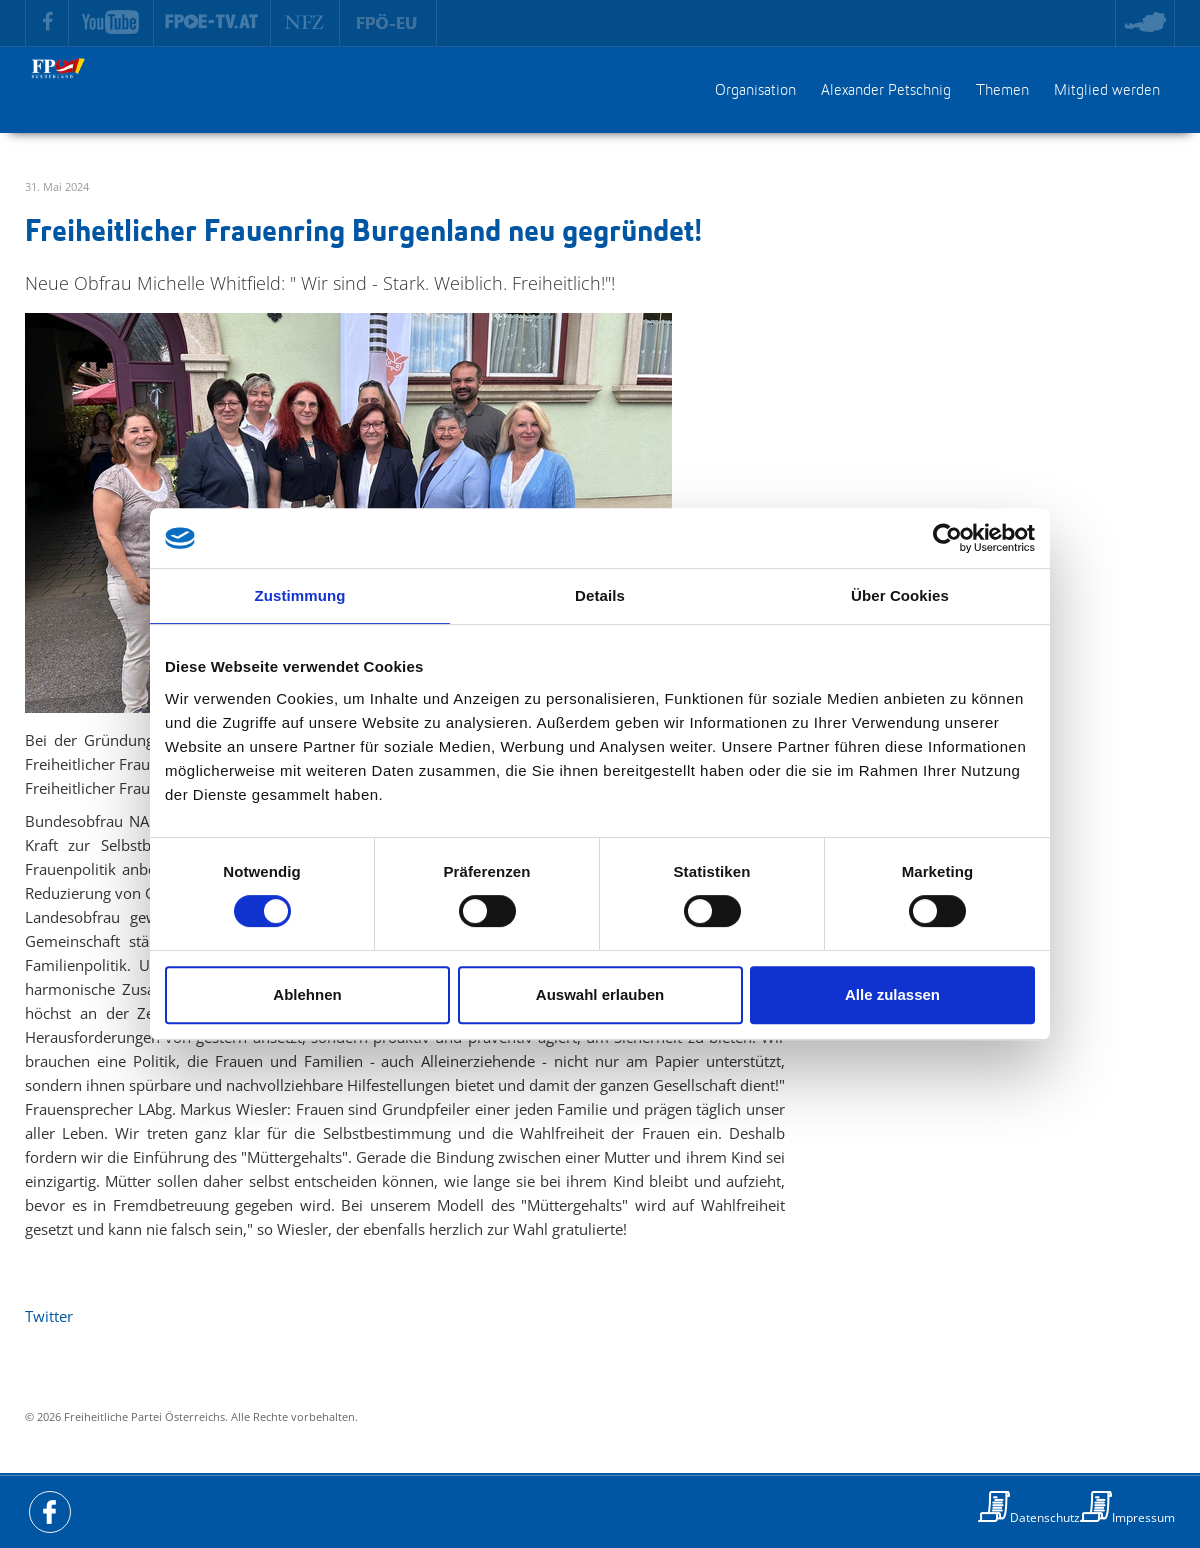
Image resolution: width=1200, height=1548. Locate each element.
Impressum (1143, 1517)
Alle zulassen (892, 994)
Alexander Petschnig (886, 91)
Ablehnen (307, 994)
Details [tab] (600, 595)
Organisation (755, 91)
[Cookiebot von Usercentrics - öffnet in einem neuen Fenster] (947, 538)
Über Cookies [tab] (900, 595)
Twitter (49, 1316)
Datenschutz (1045, 1517)
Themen (1002, 91)
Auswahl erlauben (600, 994)
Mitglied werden (1107, 91)
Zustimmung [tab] (300, 595)
